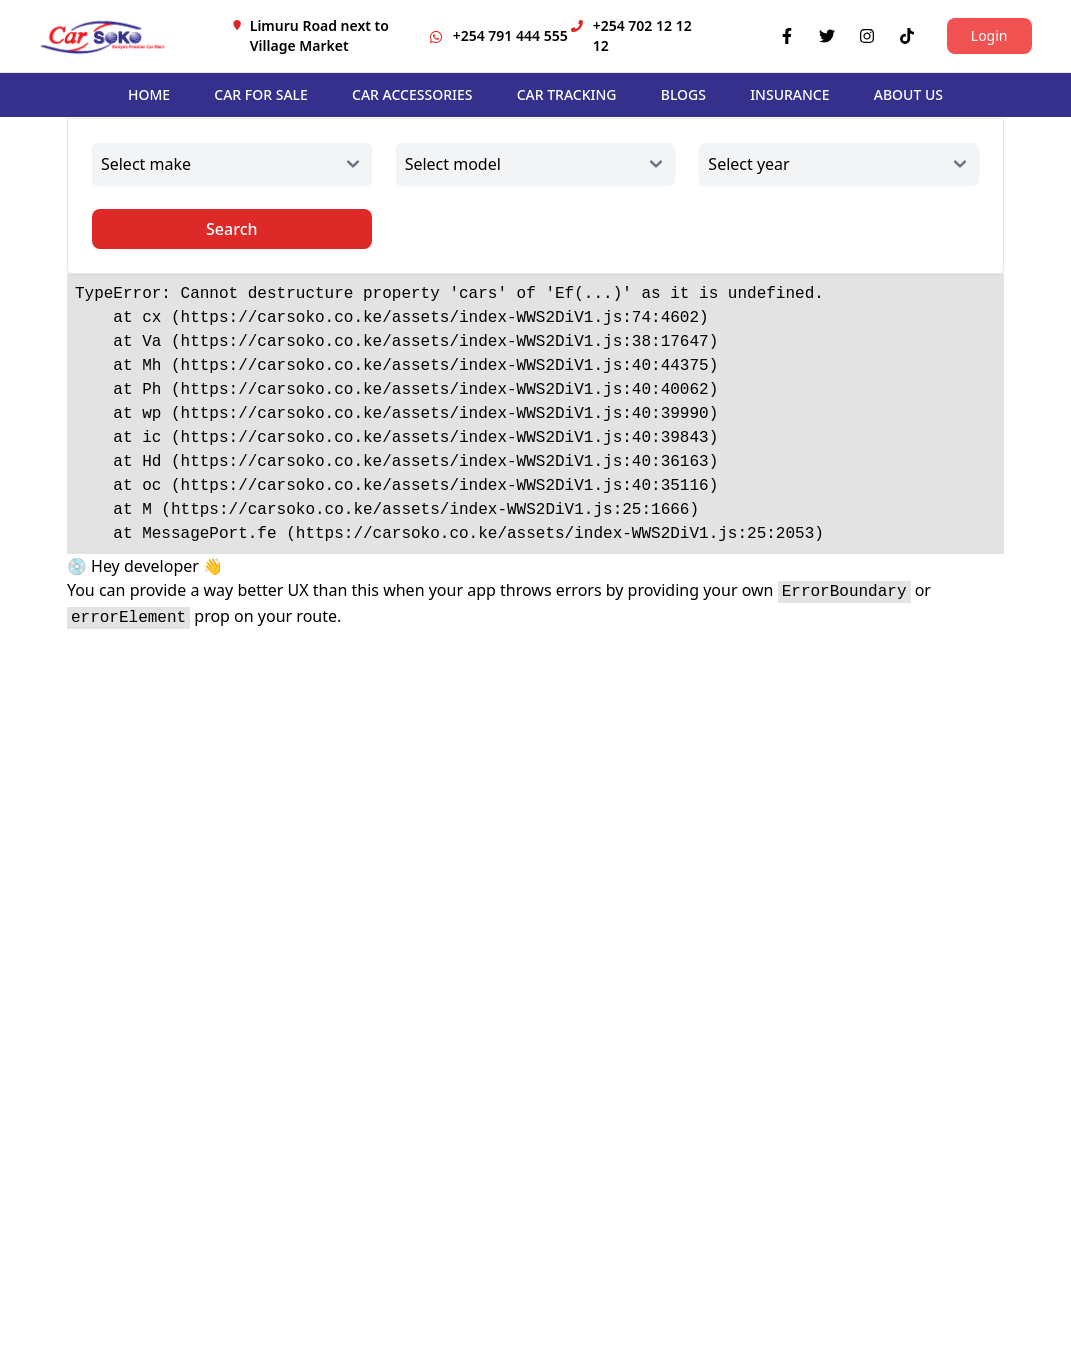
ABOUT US (908, 94)
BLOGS (683, 94)
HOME (149, 94)
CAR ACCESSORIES (412, 94)
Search (231, 229)
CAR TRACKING (567, 94)
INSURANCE (789, 94)
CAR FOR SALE (261, 94)
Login (989, 35)
